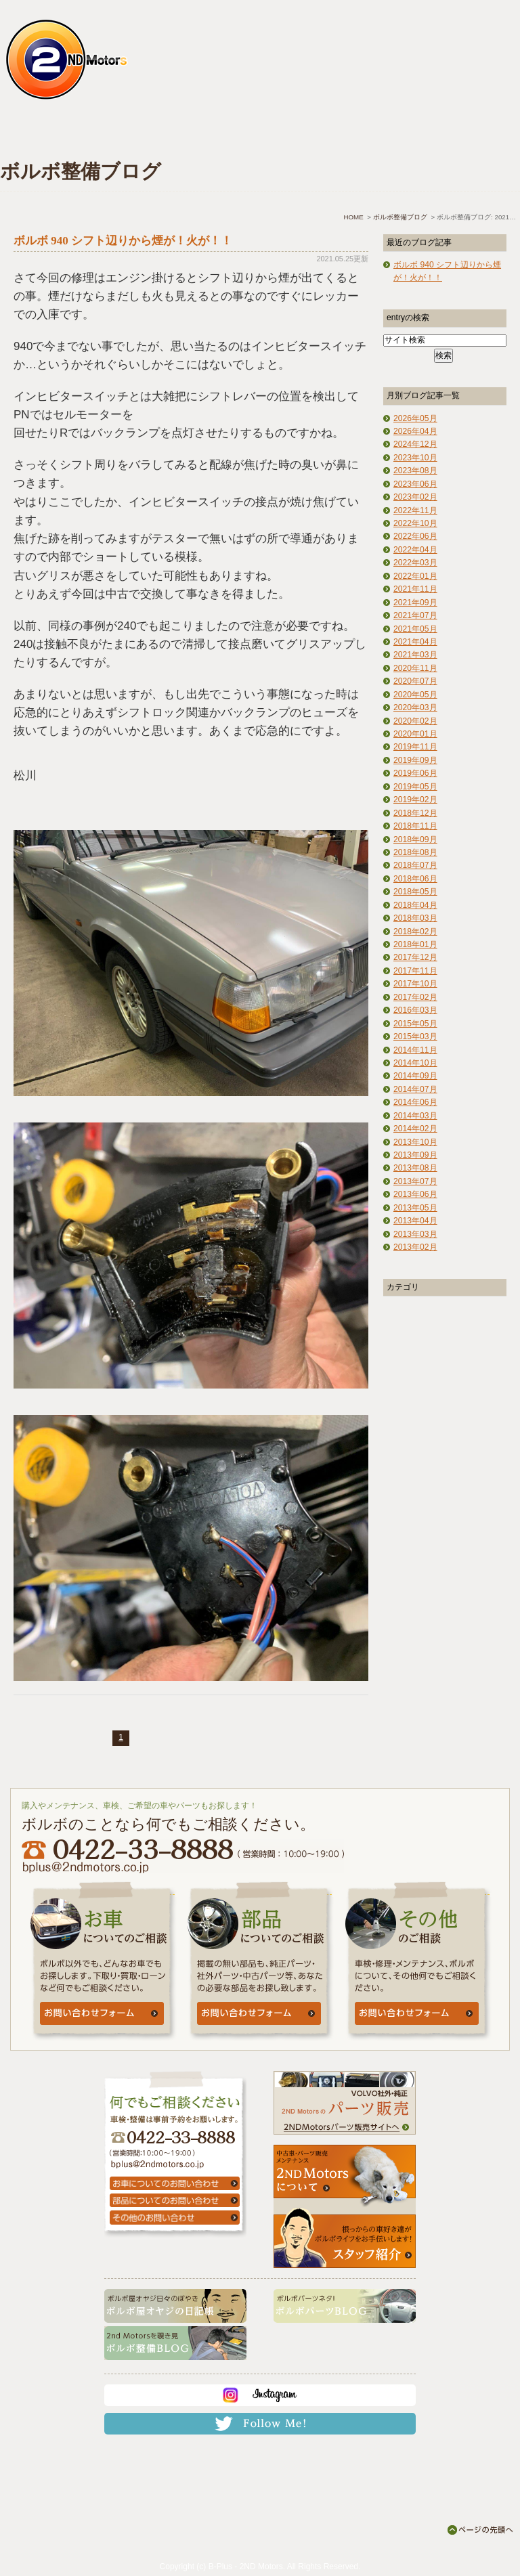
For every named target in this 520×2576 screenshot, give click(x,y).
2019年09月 (415, 760)
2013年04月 (415, 1220)
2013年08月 (415, 1168)
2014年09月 (415, 1075)
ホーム (44, 133)
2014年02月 (415, 1128)
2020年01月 (415, 734)
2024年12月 (415, 444)
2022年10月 (415, 523)
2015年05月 (415, 1023)
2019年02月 (415, 799)
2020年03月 (415, 707)
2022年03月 (415, 562)
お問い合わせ (462, 133)
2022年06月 (415, 536)
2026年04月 (415, 431)
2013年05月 (415, 1208)
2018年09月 (415, 839)
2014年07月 (415, 1089)
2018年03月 (415, 918)
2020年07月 (415, 681)
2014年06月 (415, 1102)
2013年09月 (415, 1155)
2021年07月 (415, 615)
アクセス (379, 133)
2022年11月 (415, 510)
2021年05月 (415, 629)
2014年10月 (415, 1063)
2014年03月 (415, 1115)
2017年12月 (415, 957)
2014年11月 (415, 1050)
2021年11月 (415, 589)
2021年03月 (415, 654)
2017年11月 (415, 971)
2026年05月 (415, 418)
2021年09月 (415, 602)
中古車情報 (213, 133)
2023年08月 (415, 470)
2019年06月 (415, 773)
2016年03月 (415, 1010)
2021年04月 (415, 642)
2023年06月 (415, 484)
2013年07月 (415, 1181)
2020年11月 (415, 668)
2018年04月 (415, 905)
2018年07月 (415, 865)
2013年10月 (415, 1142)
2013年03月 (415, 1234)
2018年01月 (415, 944)
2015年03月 (415, 1036)
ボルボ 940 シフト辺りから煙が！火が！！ (123, 240)
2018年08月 (415, 852)
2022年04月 (415, 549)
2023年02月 (415, 497)
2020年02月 (415, 721)
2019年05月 (415, 786)
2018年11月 (415, 826)
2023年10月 (415, 457)
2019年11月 (415, 746)
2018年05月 (415, 891)
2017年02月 (415, 997)
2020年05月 (415, 694)
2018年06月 (415, 878)
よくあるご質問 (296, 133)
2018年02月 (415, 931)
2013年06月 (415, 1194)
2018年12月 (415, 813)
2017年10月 (415, 983)
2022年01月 (415, 576)
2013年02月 (415, 1247)
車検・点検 (130, 133)
